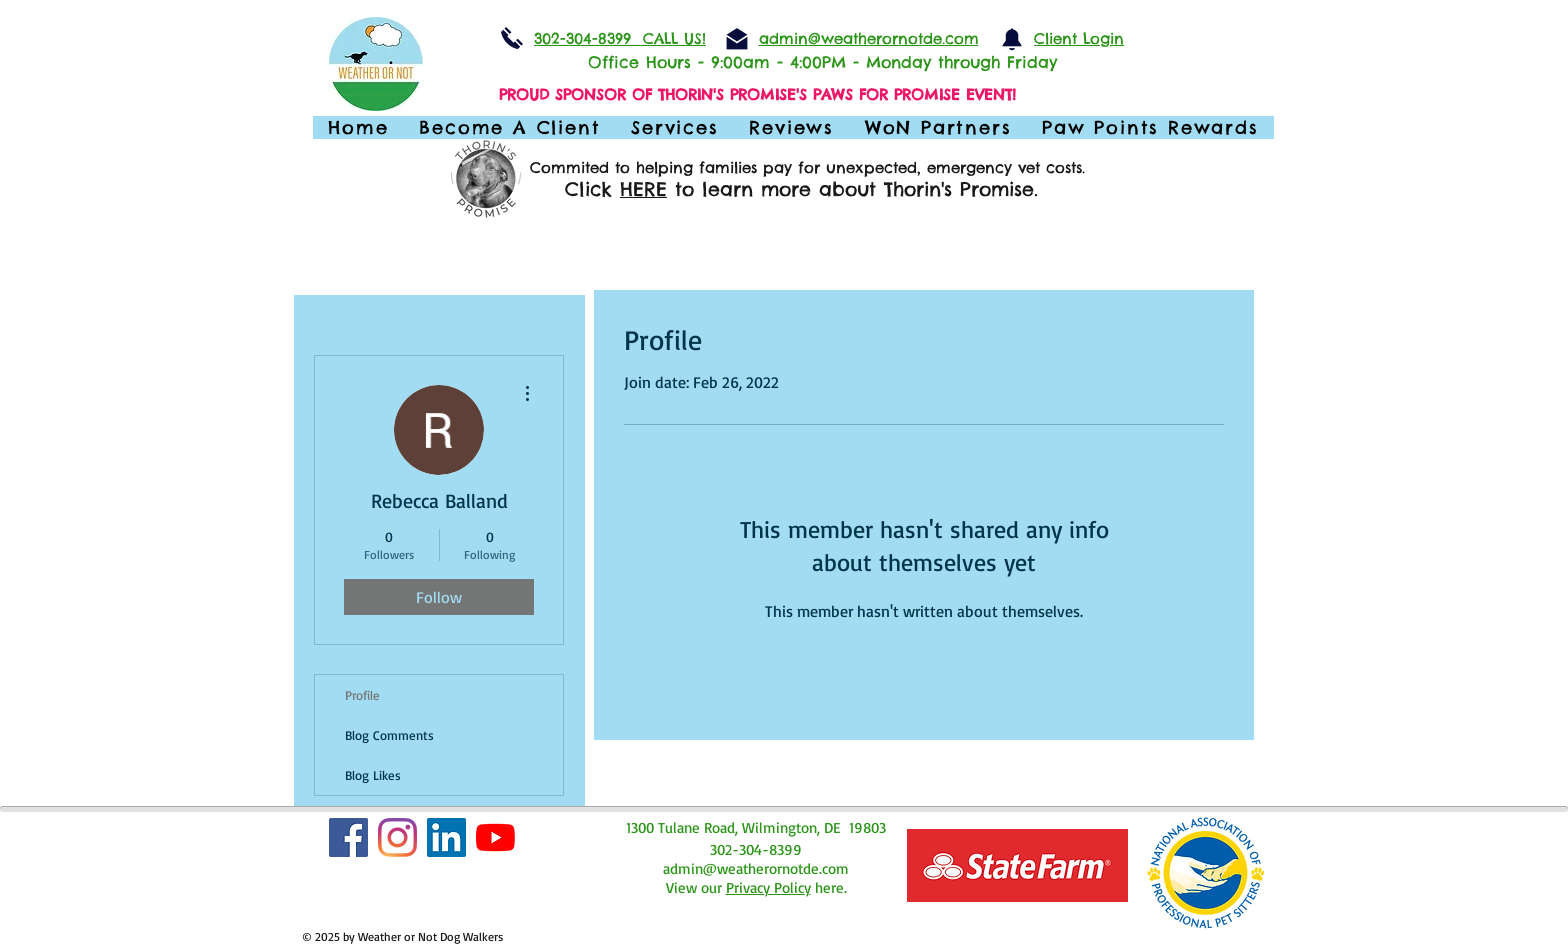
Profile (362, 695)
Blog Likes (373, 775)
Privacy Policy (768, 887)
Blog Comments (389, 735)
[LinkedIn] (446, 837)
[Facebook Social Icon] (348, 837)
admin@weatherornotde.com (756, 868)
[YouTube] (495, 837)
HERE (643, 189)
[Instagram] (397, 837)
